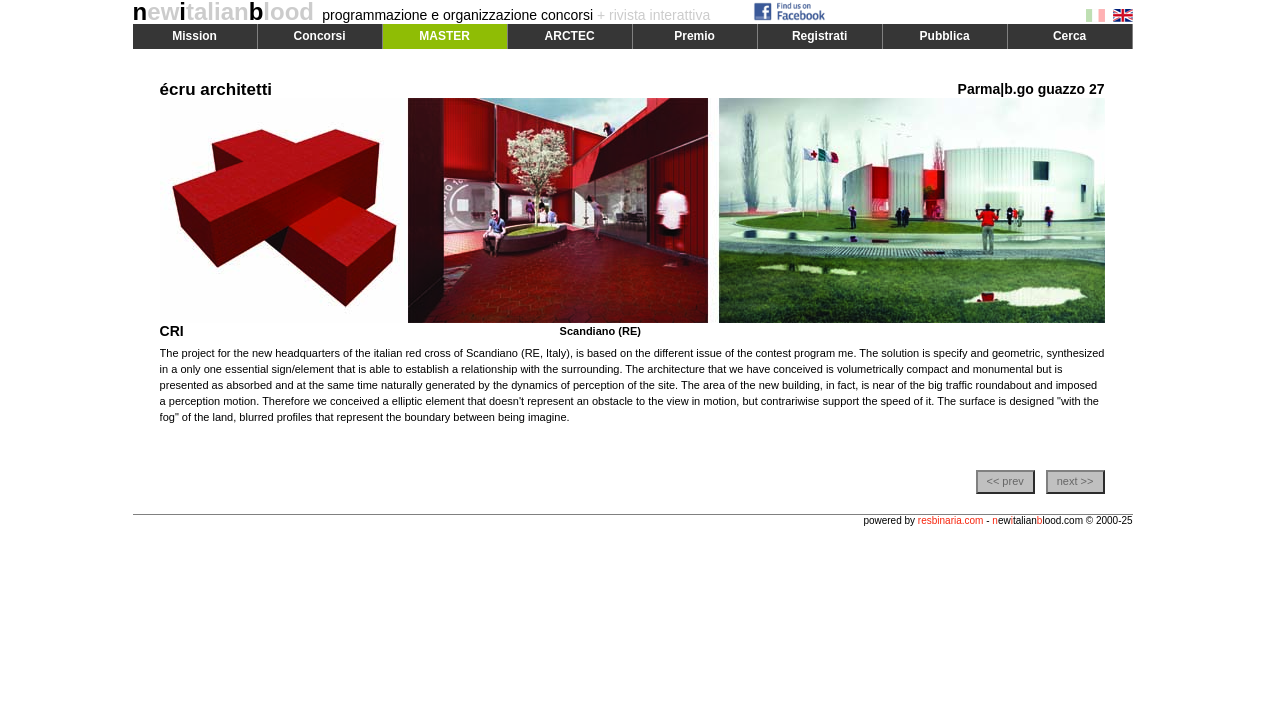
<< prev (1004, 481)
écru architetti (216, 89)
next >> (1075, 481)
